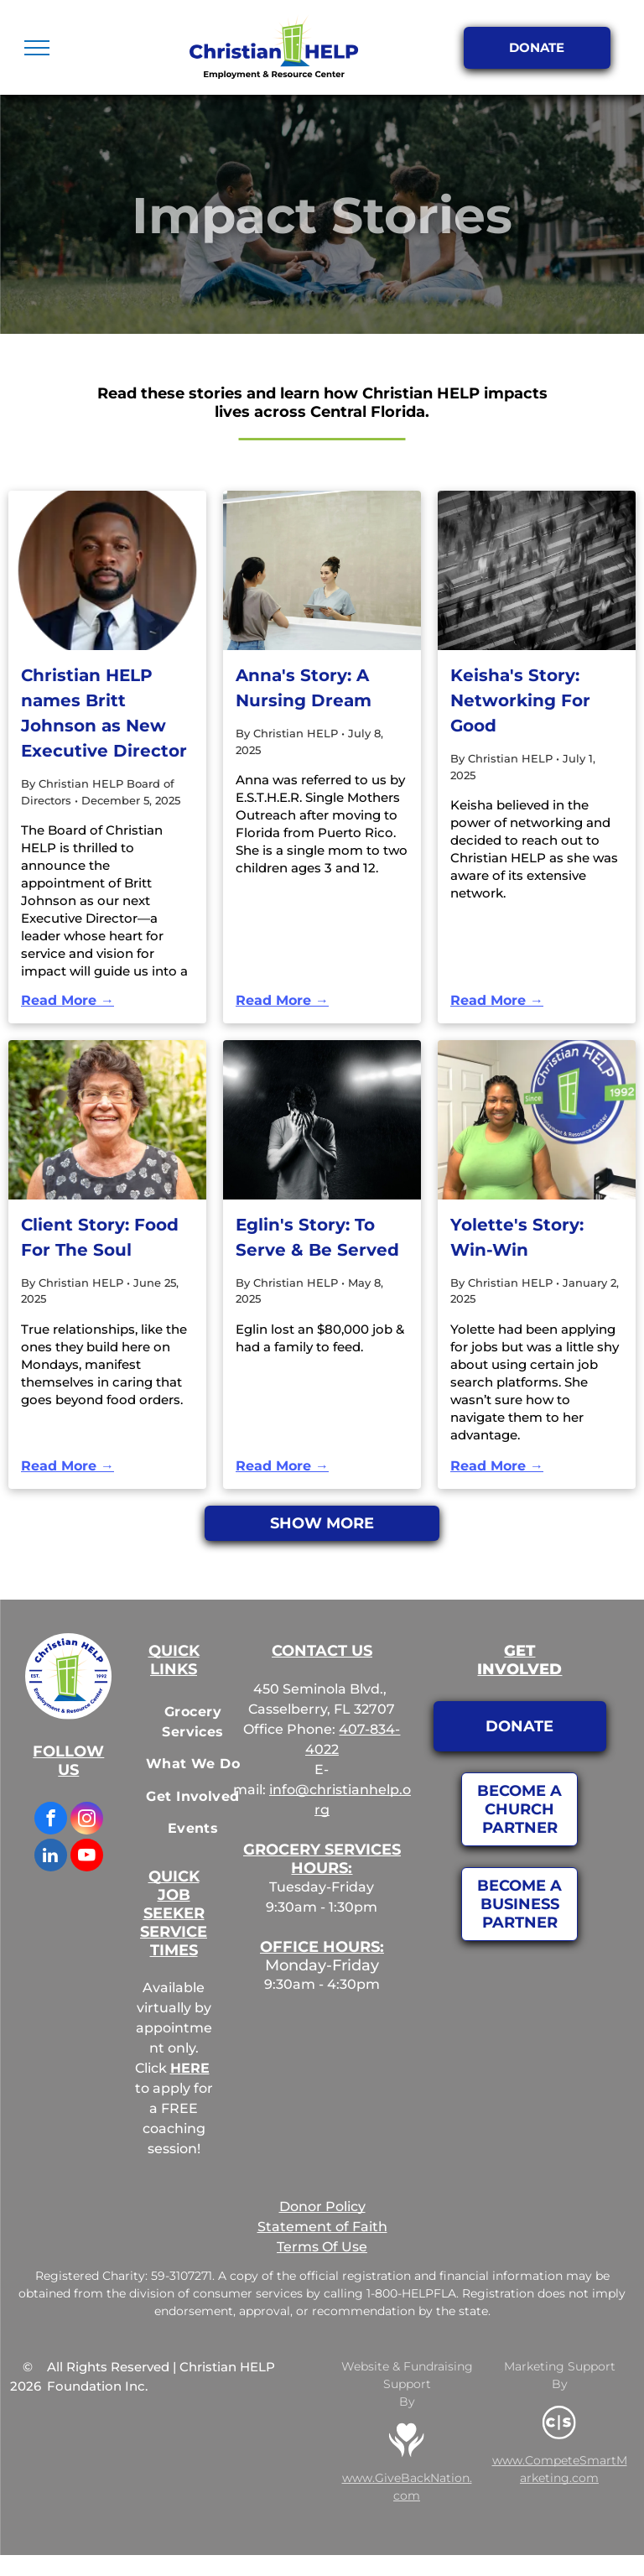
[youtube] (86, 1857)
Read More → (67, 1000)
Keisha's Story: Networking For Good (520, 700)
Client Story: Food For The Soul (100, 1237)
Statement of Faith (322, 2227)
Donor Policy (322, 2206)
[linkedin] (50, 1857)
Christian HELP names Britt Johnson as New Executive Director (104, 713)
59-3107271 (181, 2275)
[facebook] (50, 1820)
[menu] (37, 48)
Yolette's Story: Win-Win (517, 1237)
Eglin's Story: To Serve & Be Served (317, 1237)
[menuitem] (192, 1722)
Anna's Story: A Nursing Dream (303, 687)
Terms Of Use (322, 2247)
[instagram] (86, 1820)
